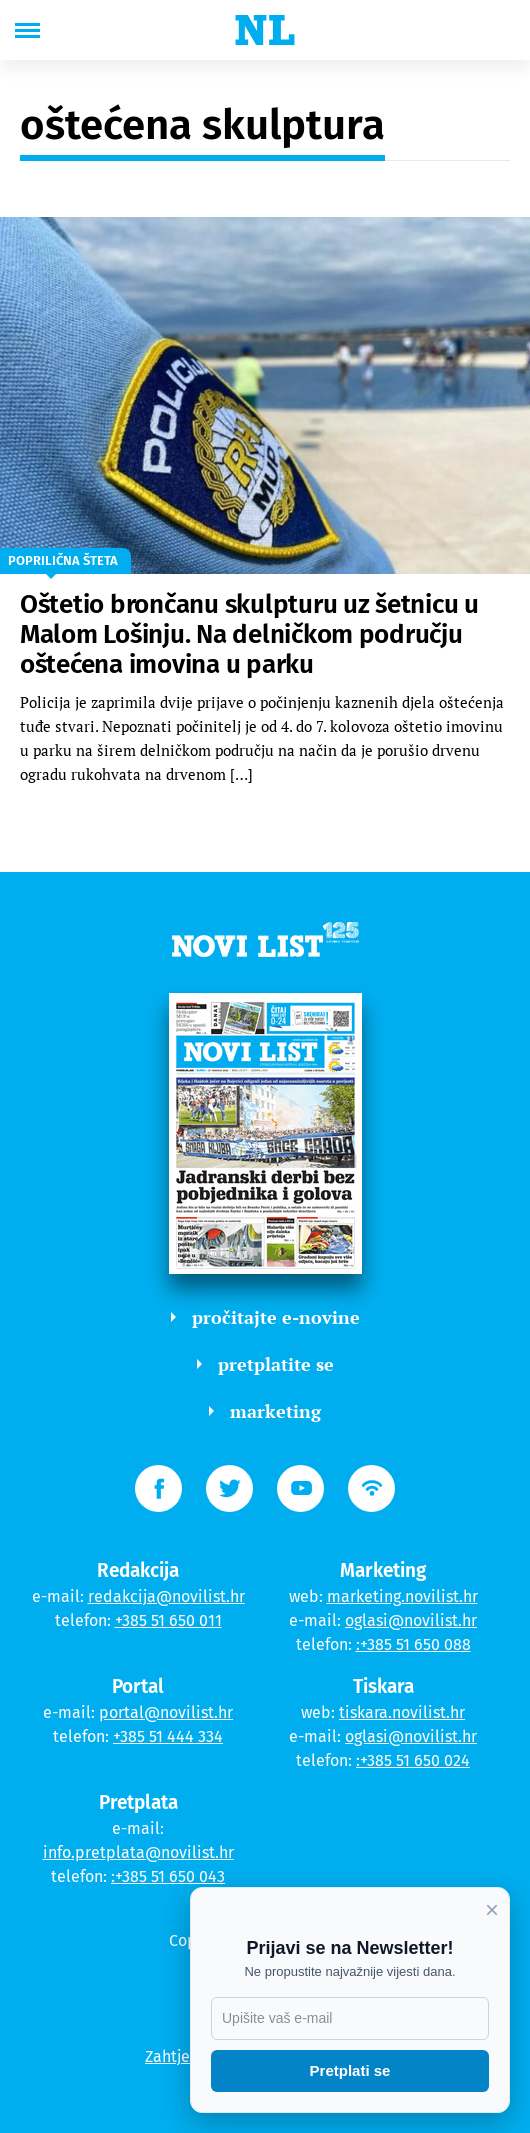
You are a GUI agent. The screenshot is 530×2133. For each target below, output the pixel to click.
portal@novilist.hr (166, 1712)
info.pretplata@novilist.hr (138, 1852)
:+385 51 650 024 (413, 1760)
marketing (265, 1411)
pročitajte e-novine (265, 1317)
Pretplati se (350, 2070)
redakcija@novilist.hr (166, 1596)
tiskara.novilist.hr (402, 1712)
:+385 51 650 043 (168, 1876)
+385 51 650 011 (168, 1620)
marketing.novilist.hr (402, 1596)
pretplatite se (265, 1364)
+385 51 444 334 (168, 1736)
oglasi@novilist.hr (411, 1620)
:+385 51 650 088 (413, 1644)
